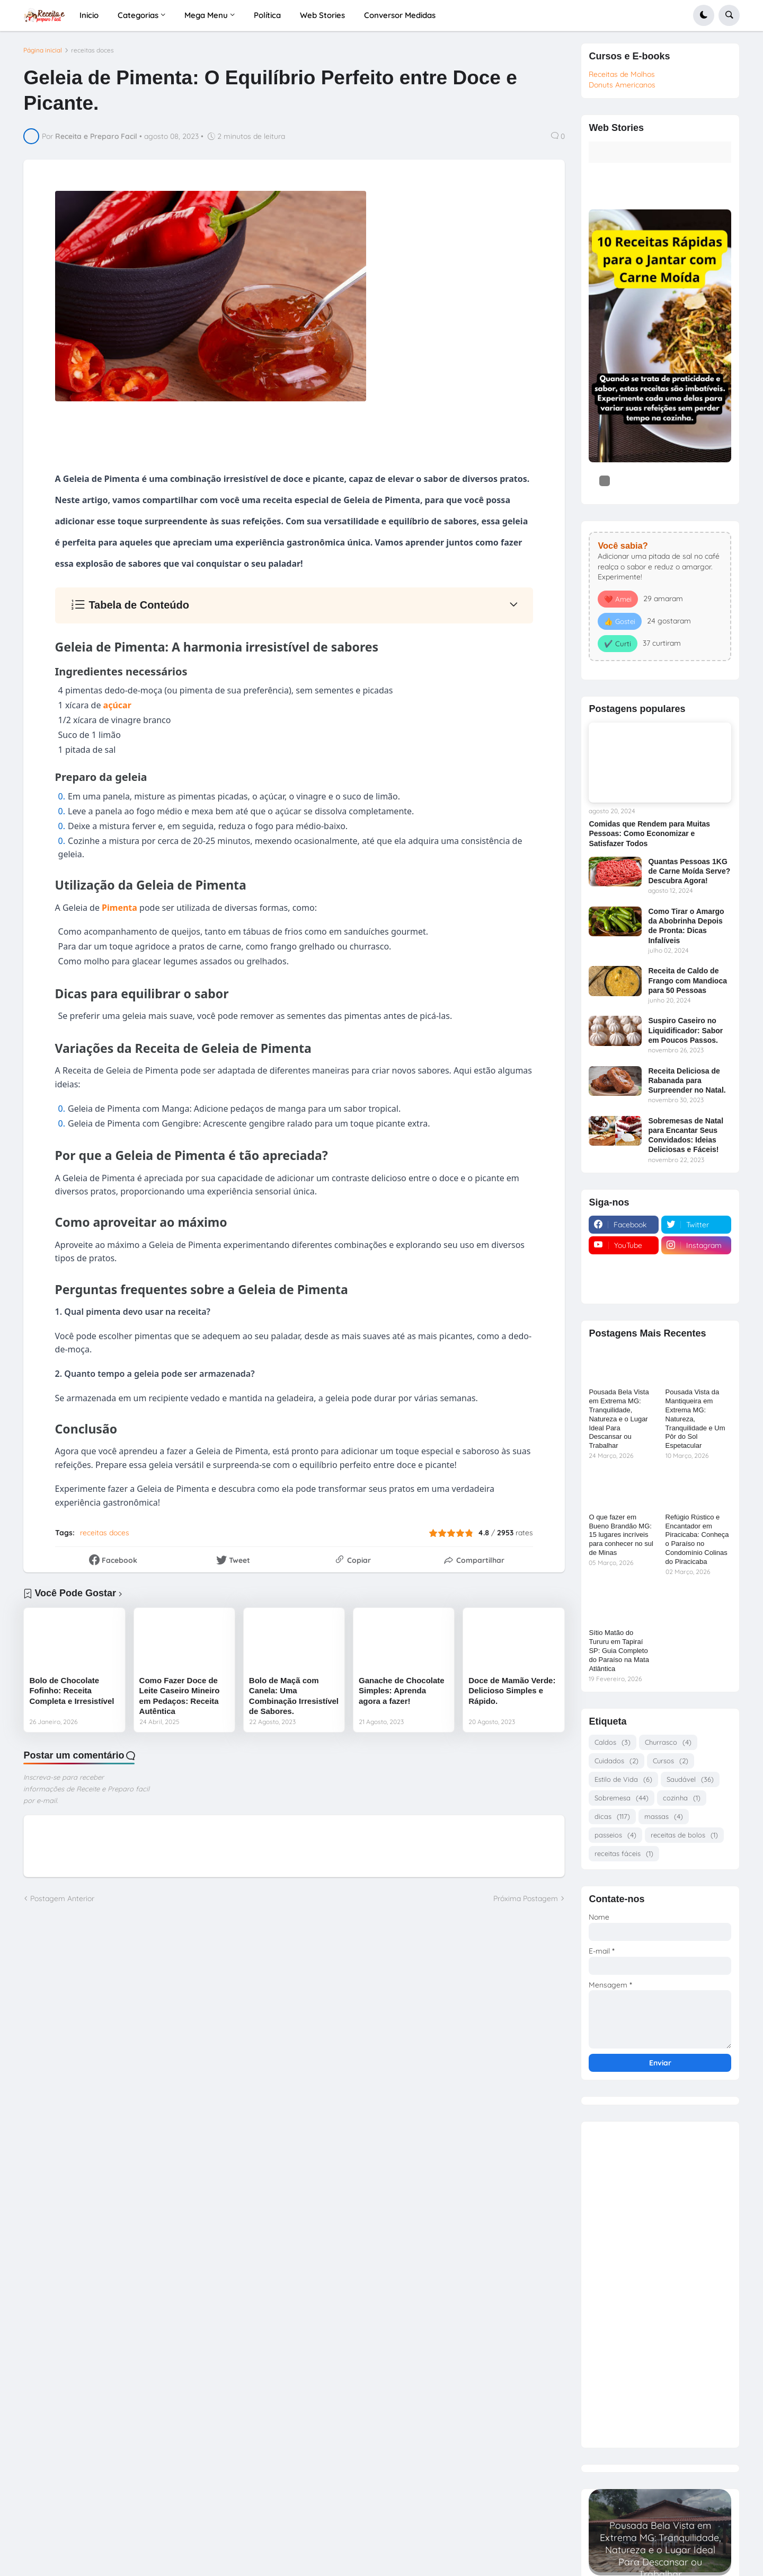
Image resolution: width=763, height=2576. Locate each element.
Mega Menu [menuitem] (206, 15)
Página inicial (42, 50)
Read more (660, 2566)
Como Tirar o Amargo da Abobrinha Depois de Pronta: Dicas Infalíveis (686, 926)
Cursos (670, 1761)
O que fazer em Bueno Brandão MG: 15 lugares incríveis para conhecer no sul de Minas (621, 1535)
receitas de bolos (684, 1835)
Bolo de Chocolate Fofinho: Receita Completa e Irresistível (71, 1690)
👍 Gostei (619, 621)
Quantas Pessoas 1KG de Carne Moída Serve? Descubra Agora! (689, 871)
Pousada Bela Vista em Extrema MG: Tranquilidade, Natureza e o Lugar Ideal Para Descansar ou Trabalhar (619, 1418)
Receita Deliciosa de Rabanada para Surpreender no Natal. (686, 1080)
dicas (612, 1816)
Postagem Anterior (62, 1898)
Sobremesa (622, 1798)
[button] (703, 15)
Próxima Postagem (525, 1898)
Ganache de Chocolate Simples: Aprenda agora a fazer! (402, 1690)
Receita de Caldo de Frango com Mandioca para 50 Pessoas (687, 980)
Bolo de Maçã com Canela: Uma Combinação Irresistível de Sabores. (294, 1696)
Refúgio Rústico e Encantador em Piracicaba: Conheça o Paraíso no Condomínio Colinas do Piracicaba (697, 1539)
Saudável (690, 1779)
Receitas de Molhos (622, 74)
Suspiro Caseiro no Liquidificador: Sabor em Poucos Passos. (685, 1030)
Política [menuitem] (267, 15)
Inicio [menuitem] (89, 15)
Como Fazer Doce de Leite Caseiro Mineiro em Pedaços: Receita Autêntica (179, 1696)
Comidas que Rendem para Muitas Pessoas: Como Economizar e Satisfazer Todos (649, 833)
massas (663, 1816)
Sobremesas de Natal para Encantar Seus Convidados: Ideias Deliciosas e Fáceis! (685, 1135)
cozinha (681, 1798)
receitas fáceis (624, 1853)
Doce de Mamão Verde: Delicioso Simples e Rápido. (511, 1690)
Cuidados (616, 1761)
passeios (615, 1835)
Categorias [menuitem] (138, 15)
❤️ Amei (618, 599)
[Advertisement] (660, 2281)
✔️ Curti (617, 643)
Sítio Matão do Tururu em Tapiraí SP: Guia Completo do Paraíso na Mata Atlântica (619, 1651)
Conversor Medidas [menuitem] (400, 15)
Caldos (613, 1742)
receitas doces (92, 50)
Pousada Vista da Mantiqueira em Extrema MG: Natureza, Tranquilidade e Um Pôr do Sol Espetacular (695, 1418)
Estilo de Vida (623, 1779)
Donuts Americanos (622, 85)
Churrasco (668, 1742)
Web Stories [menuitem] (322, 15)
